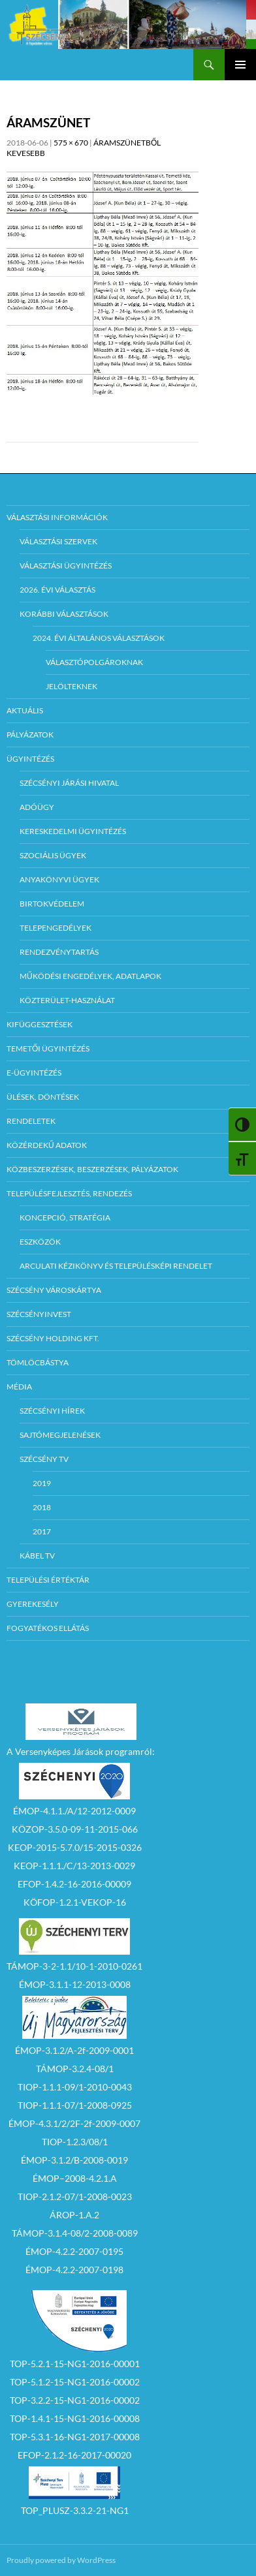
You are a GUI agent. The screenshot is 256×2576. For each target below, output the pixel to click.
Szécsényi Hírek (52, 1411)
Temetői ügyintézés (48, 1048)
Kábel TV (37, 1555)
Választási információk (57, 517)
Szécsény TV (44, 1459)
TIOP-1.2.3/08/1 (75, 2141)
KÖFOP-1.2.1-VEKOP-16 (75, 1902)
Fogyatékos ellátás (48, 1628)
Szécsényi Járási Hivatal (69, 783)
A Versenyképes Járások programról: (81, 1751)
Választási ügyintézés (66, 565)
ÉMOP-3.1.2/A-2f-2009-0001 (74, 2050)
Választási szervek (58, 541)
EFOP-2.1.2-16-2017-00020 (74, 2454)
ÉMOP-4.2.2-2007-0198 (74, 2269)
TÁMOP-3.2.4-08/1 (75, 2068)
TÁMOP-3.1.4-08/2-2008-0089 (75, 2233)
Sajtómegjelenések (60, 1435)
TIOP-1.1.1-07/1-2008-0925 (75, 2105)
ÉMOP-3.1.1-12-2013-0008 (75, 1984)
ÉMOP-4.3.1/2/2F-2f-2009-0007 (74, 2123)
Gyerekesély (33, 1604)
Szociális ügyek (53, 855)
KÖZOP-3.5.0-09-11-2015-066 (75, 1829)
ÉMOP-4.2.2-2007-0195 (74, 2251)
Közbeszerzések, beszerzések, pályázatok (92, 1169)
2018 (42, 1507)
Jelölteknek (71, 686)
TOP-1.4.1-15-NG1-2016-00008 (75, 2418)
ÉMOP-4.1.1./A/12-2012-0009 (74, 1810)
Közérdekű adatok (47, 1145)
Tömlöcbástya (38, 1362)
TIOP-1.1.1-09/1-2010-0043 (75, 2086)
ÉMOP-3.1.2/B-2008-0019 (74, 2159)
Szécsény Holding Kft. (53, 1338)
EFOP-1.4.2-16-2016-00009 (74, 1883)
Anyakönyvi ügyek (59, 879)
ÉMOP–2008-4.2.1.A (75, 2178)
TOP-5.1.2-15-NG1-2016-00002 (75, 2381)
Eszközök (40, 1242)
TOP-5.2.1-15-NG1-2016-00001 (75, 2363)
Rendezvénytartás (59, 952)
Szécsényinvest (39, 1314)
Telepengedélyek (55, 928)
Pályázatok (30, 734)
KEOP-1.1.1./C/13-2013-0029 (74, 1865)
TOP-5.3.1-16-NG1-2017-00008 (75, 2436)
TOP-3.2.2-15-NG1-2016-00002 (75, 2400)
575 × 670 (71, 142)
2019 (42, 1483)
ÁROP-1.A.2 (74, 2214)
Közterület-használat (67, 1000)
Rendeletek (31, 1121)
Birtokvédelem (52, 903)
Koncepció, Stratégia (65, 1217)
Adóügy (37, 807)
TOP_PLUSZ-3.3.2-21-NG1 (75, 2510)
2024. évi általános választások (99, 638)
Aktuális (25, 710)
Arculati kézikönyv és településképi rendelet (116, 1266)
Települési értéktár (48, 1580)
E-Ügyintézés (34, 1073)
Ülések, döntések (43, 1097)
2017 (42, 1531)
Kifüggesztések (39, 1024)
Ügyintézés (30, 759)
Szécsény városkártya (54, 1290)
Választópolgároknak (94, 662)
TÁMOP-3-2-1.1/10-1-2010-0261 (74, 1966)
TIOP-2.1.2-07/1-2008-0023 (75, 2196)
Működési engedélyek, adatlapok (90, 976)
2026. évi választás (57, 590)
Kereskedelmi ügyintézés (73, 831)
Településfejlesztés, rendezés (69, 1193)
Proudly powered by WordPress (61, 2560)
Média (19, 1386)
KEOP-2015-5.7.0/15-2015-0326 (75, 1847)
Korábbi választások (64, 614)
